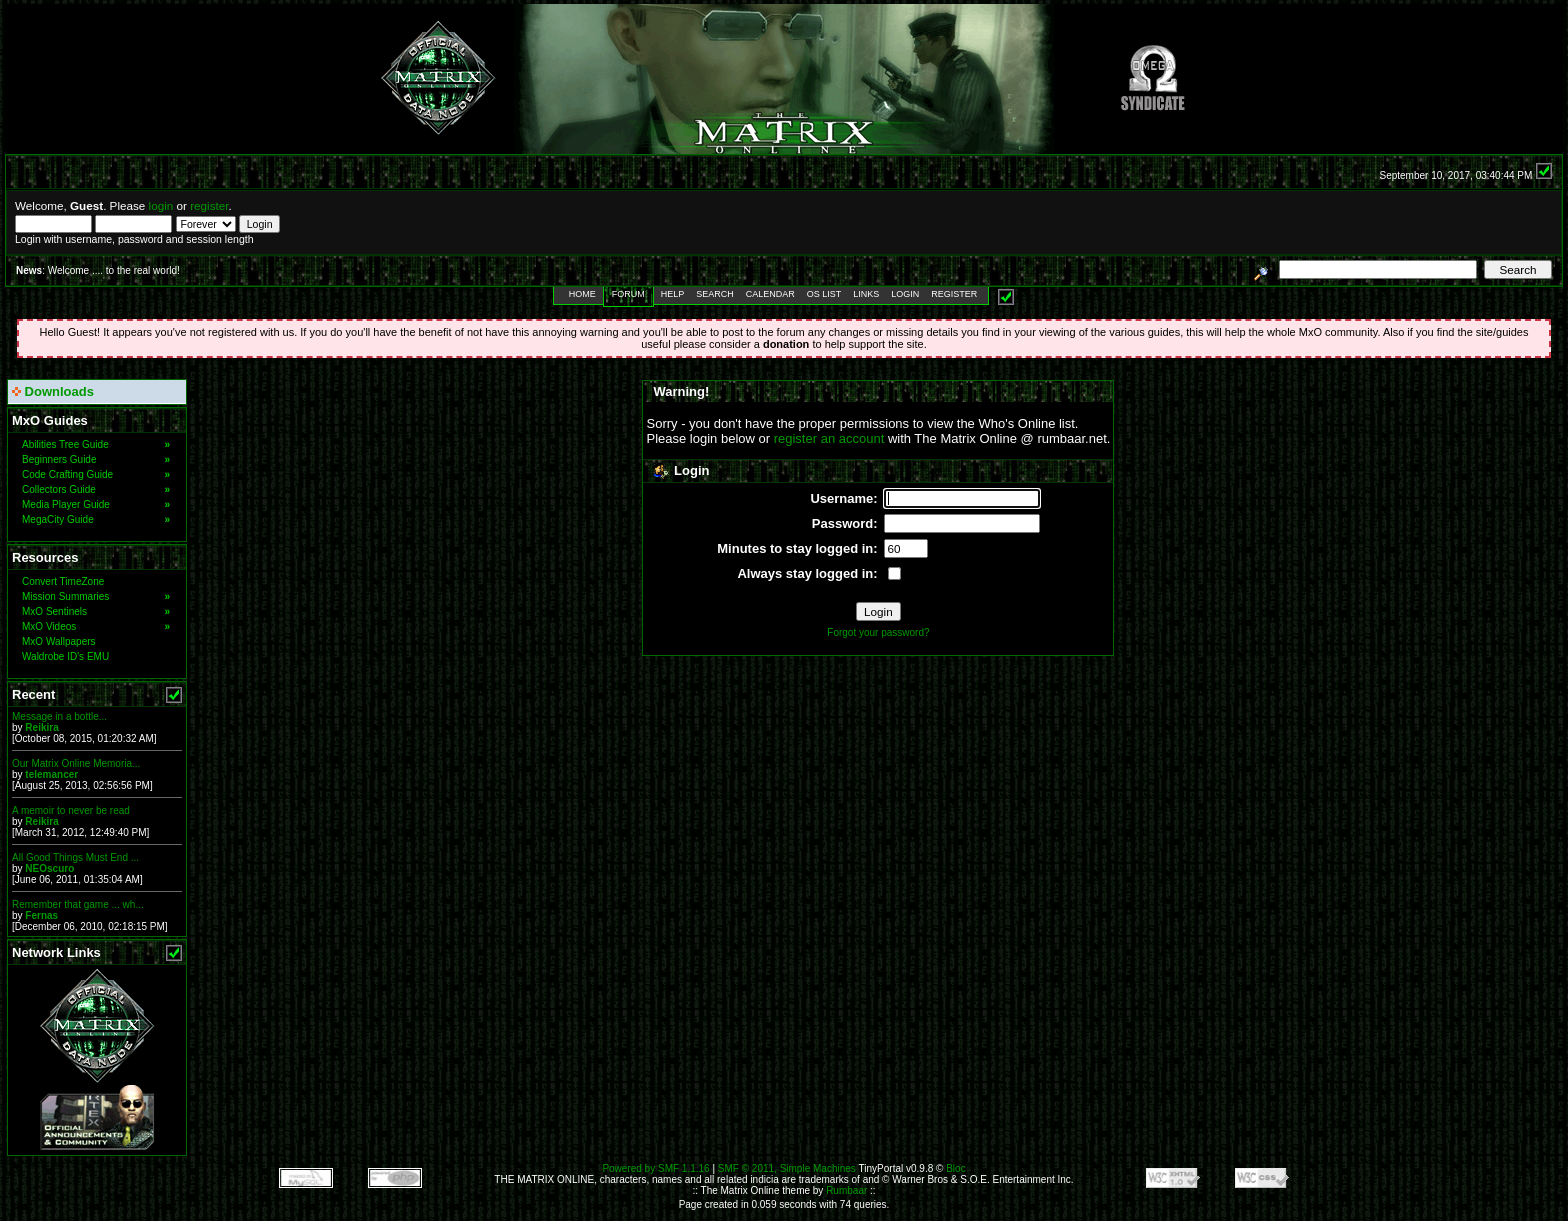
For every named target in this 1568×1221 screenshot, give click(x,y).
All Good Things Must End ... (75, 857)
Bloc (955, 1168)
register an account (829, 438)
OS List (824, 294)
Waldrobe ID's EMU (65, 656)
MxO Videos (96, 626)
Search (715, 294)
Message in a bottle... (59, 716)
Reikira (41, 727)
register (209, 205)
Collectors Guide (96, 489)
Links (866, 294)
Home (582, 294)
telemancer (51, 774)
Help (673, 294)
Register (954, 294)
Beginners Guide (96, 459)
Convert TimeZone (63, 581)
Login (905, 294)
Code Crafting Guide (96, 474)
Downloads (53, 391)
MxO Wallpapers (59, 641)
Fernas (41, 915)
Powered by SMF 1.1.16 (655, 1168)
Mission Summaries (96, 596)
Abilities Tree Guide (96, 444)
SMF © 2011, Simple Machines (787, 1168)
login (161, 205)
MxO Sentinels (96, 611)
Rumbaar (846, 1190)
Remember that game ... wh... (78, 904)
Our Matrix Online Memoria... (76, 763)
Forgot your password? (878, 632)
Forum (628, 294)
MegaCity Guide (96, 519)
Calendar (770, 294)
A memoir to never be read (71, 810)
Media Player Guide (96, 504)
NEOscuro (49, 868)
